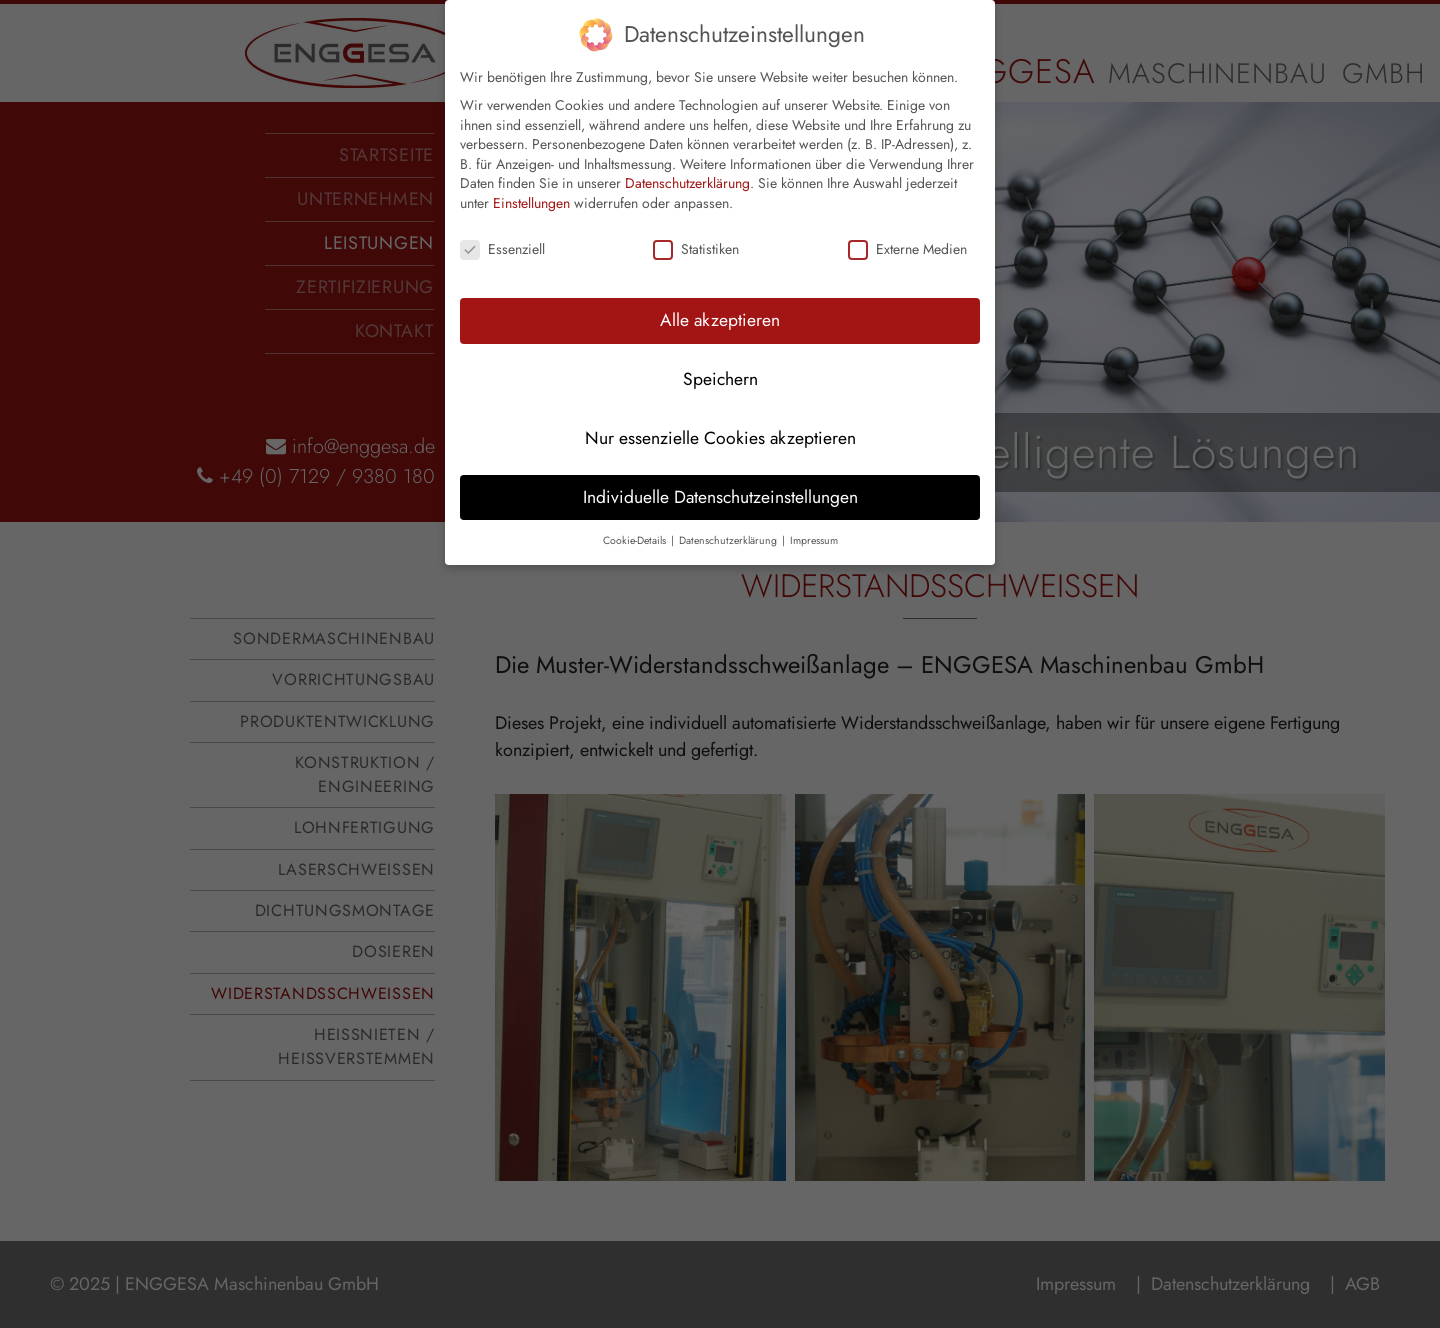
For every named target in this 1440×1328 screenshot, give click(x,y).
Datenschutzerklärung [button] (729, 517)
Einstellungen (531, 181)
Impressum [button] (814, 517)
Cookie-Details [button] (636, 517)
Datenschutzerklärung (687, 161)
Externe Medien (907, 227)
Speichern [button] (720, 356)
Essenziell (502, 227)
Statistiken (696, 227)
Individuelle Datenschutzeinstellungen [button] (720, 474)
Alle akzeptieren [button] (720, 297)
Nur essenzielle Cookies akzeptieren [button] (720, 415)
